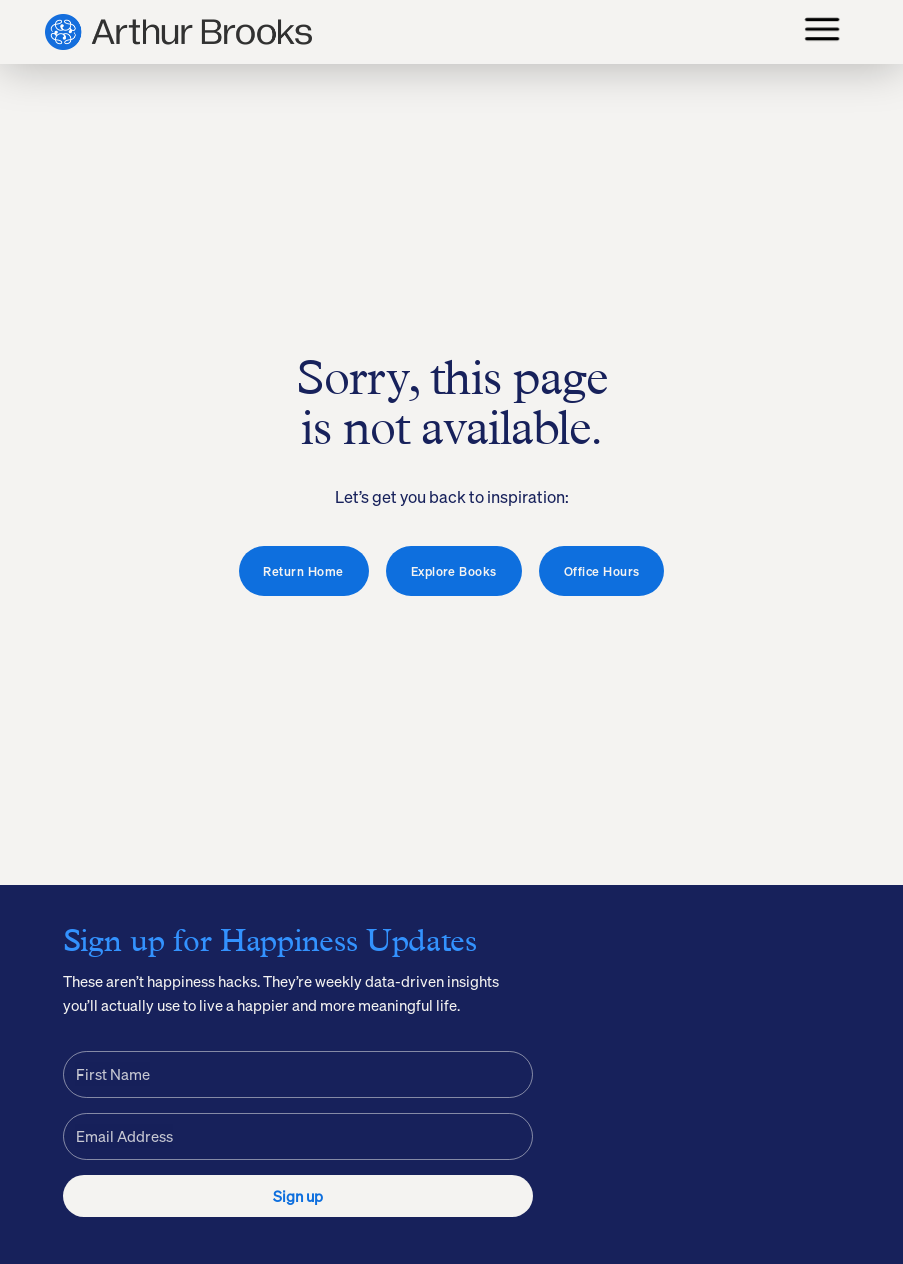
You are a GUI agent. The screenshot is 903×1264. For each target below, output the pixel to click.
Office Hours (602, 571)
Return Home (303, 571)
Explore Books (454, 571)
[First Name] (298, 1074)
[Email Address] (298, 1136)
